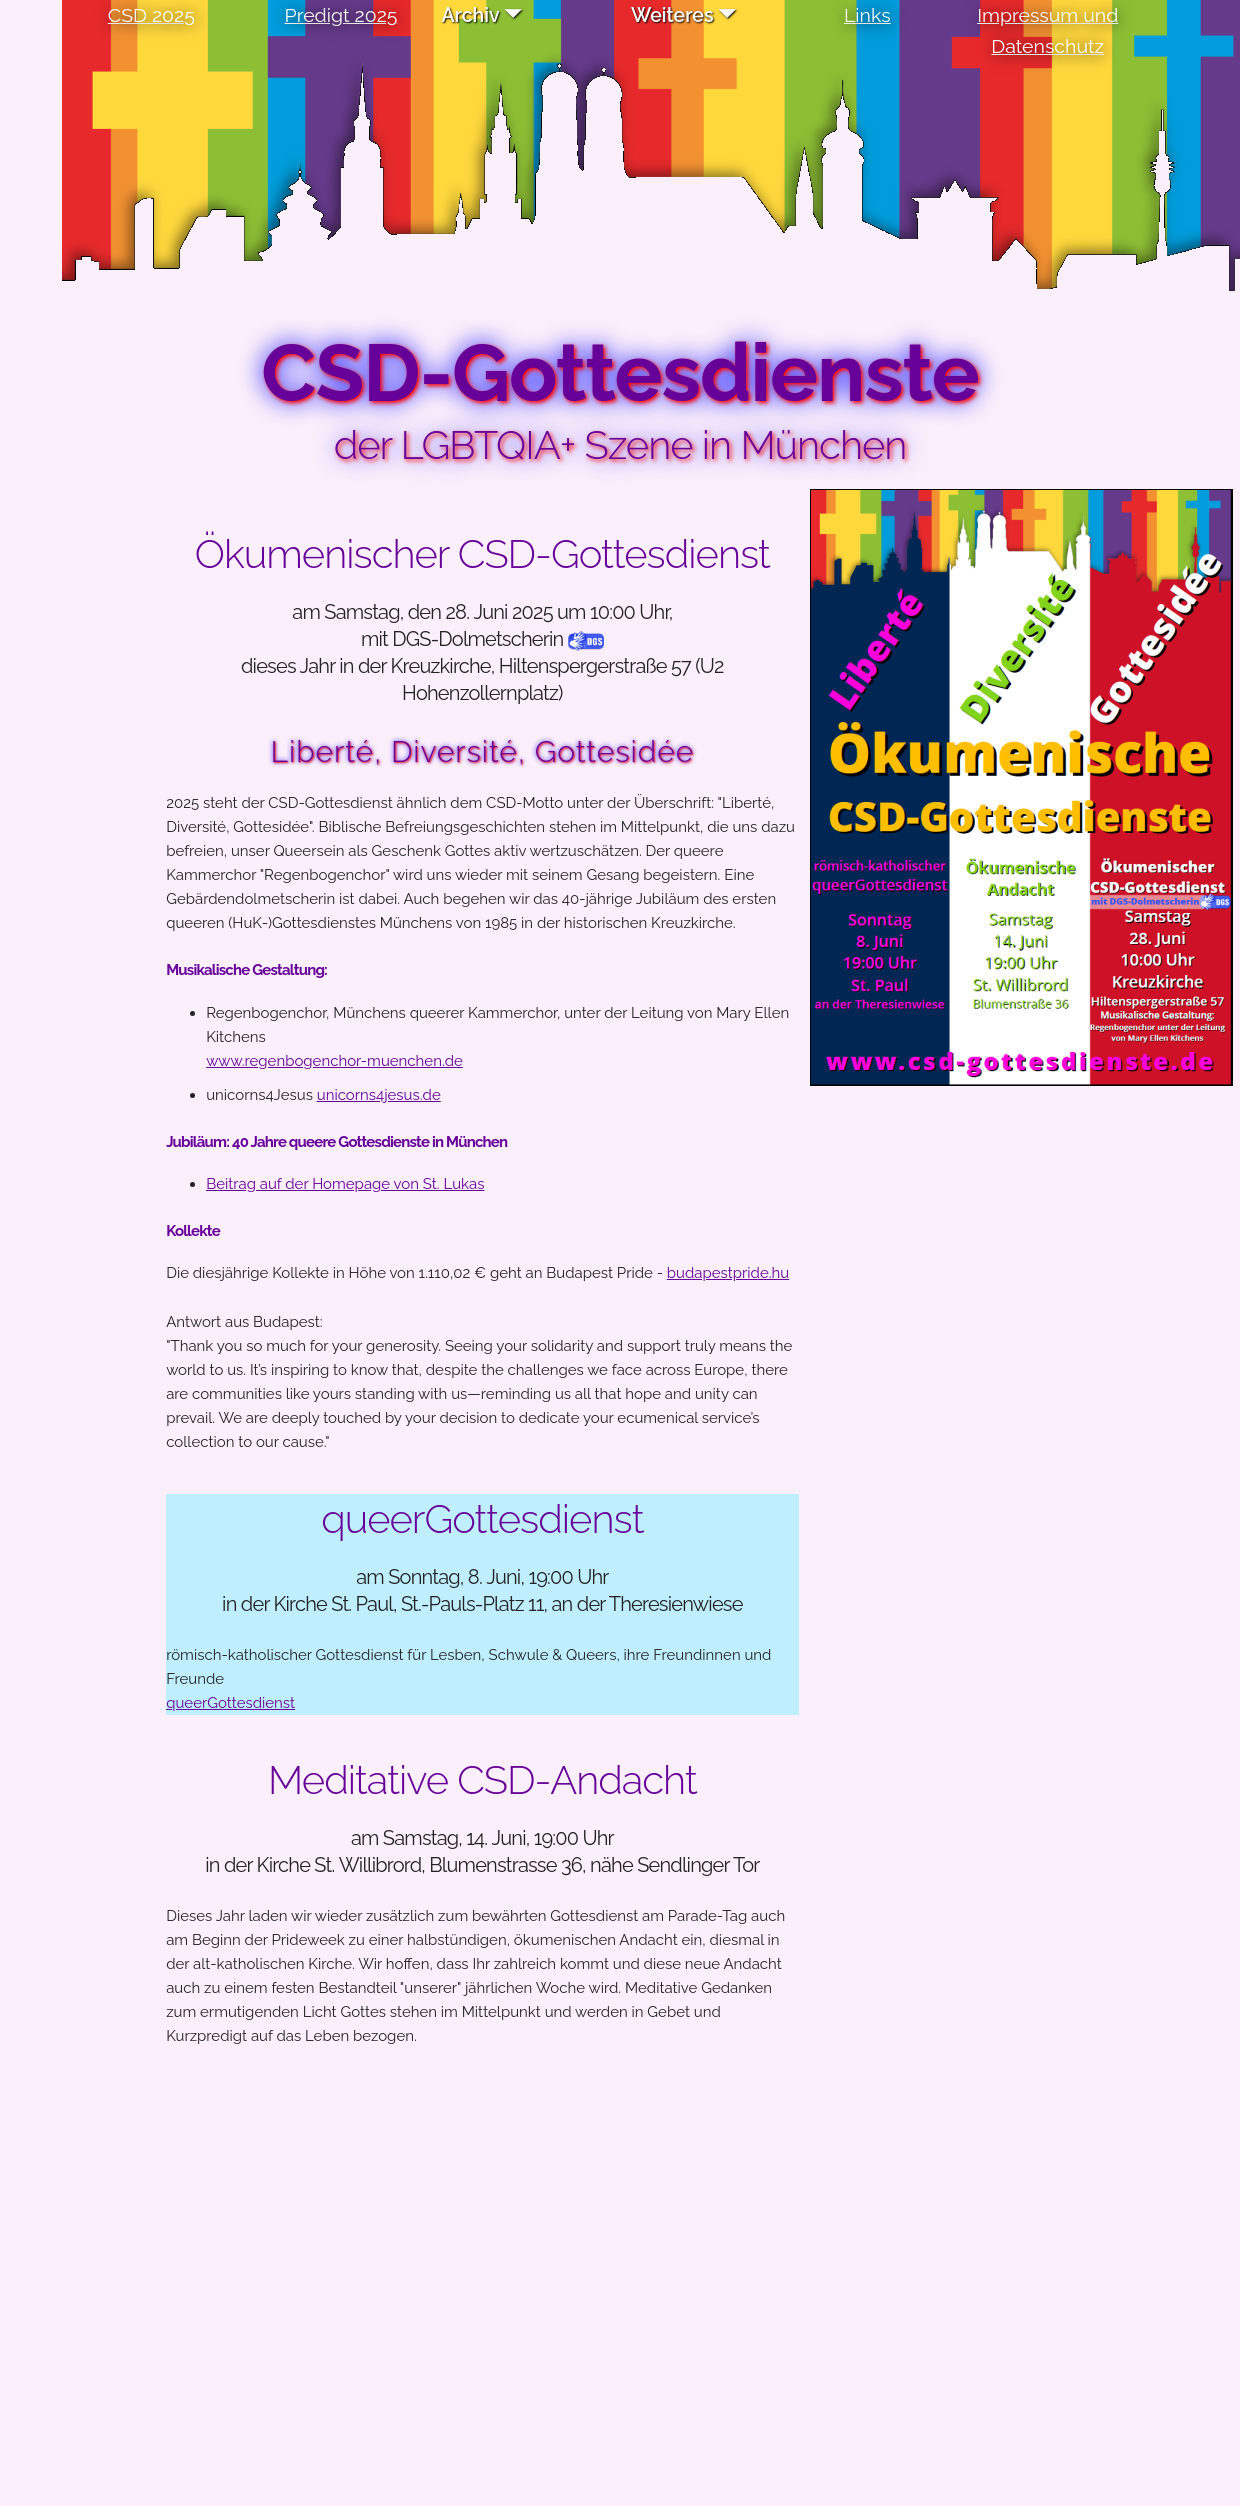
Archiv (470, 15)
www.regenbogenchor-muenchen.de (334, 1061)
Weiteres (672, 15)
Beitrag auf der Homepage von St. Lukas (345, 1184)
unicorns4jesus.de (379, 1095)
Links (867, 15)
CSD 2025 (151, 15)
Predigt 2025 (341, 15)
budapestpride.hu (728, 1273)
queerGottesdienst (230, 1703)
